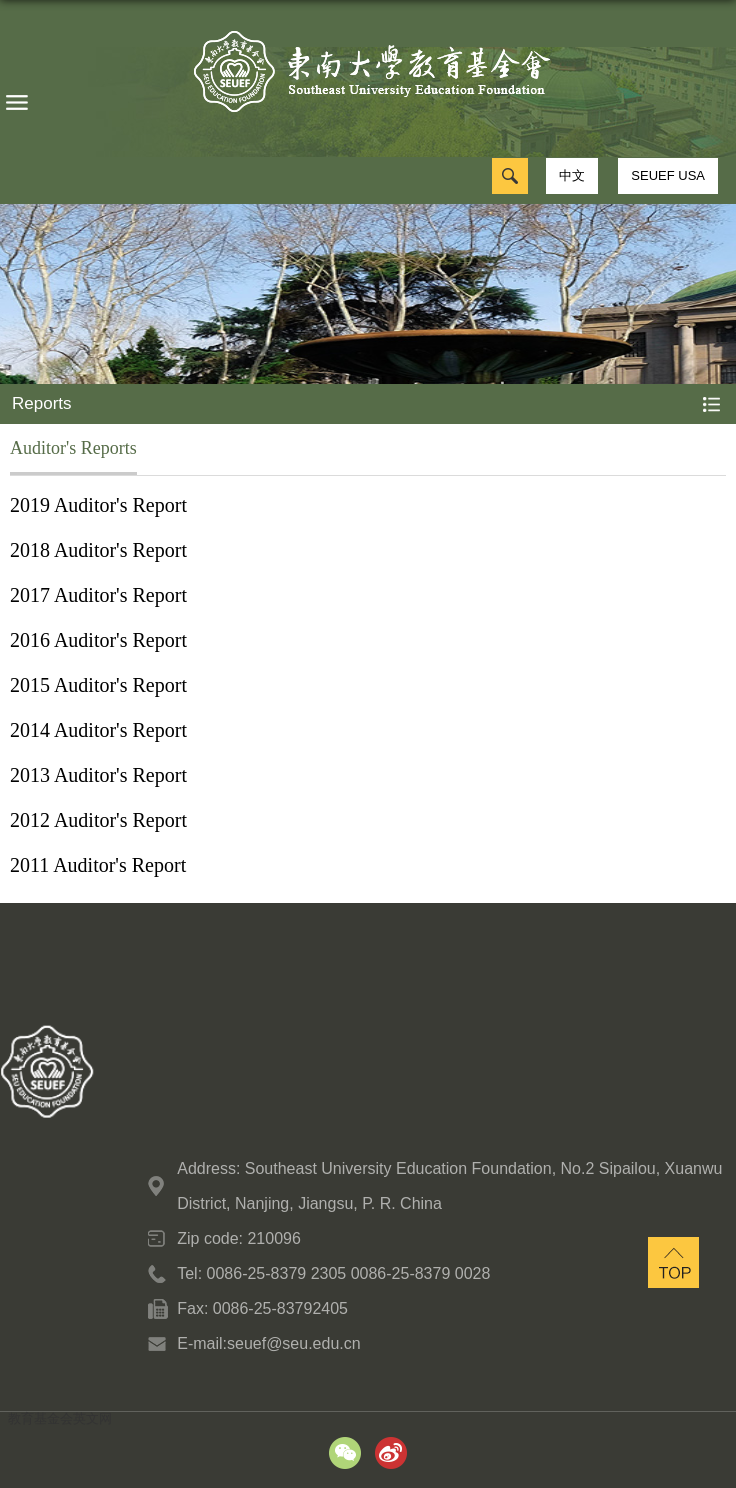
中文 (572, 175)
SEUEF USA (668, 175)
